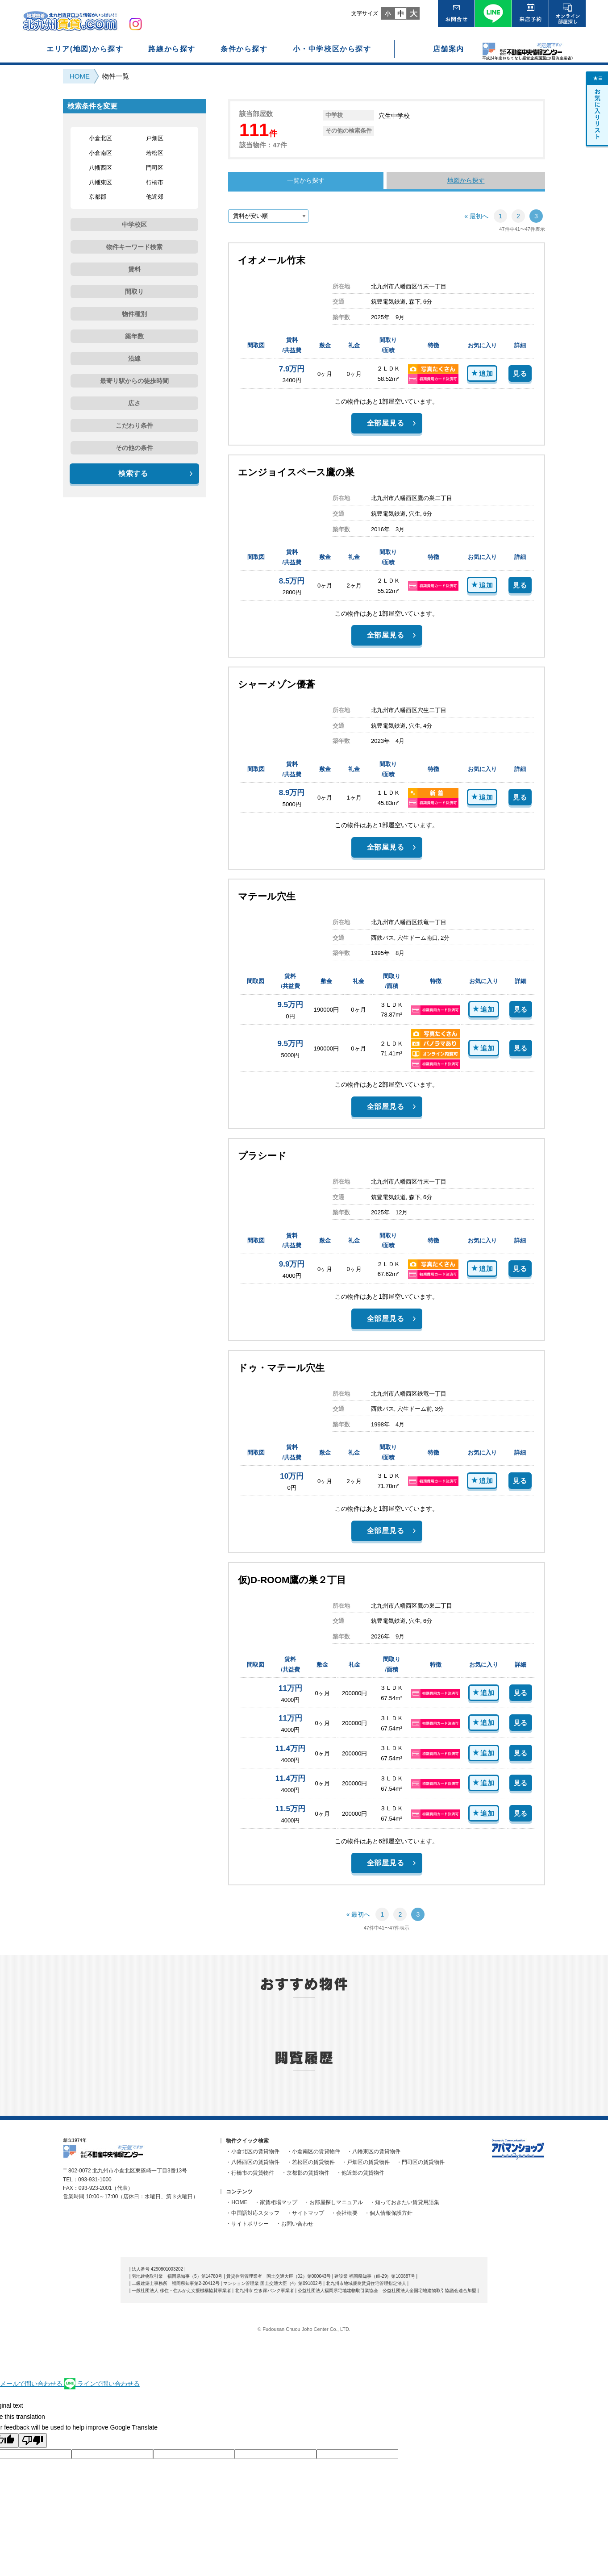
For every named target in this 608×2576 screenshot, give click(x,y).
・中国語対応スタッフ (252, 2213)
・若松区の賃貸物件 (311, 2162)
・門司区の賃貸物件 (420, 2162)
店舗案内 (448, 49)
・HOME (236, 2202)
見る (520, 373)
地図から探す (466, 180)
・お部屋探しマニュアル (333, 2202)
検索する (133, 473)
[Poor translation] (32, 2440)
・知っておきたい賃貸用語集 (404, 2202)
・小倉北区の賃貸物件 (252, 2151)
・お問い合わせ (294, 2224)
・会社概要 (344, 2213)
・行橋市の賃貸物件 (250, 2173)
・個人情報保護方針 (388, 2213)
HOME (80, 76)
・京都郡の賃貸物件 (305, 2173)
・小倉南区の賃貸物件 (313, 2151)
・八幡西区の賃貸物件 (252, 2162)
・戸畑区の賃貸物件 (365, 2162)
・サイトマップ (305, 2213)
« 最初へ (476, 216)
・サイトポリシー (247, 2224)
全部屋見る (385, 423)
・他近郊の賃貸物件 (360, 2173)
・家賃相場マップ (275, 2202)
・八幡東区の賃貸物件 (373, 2151)
